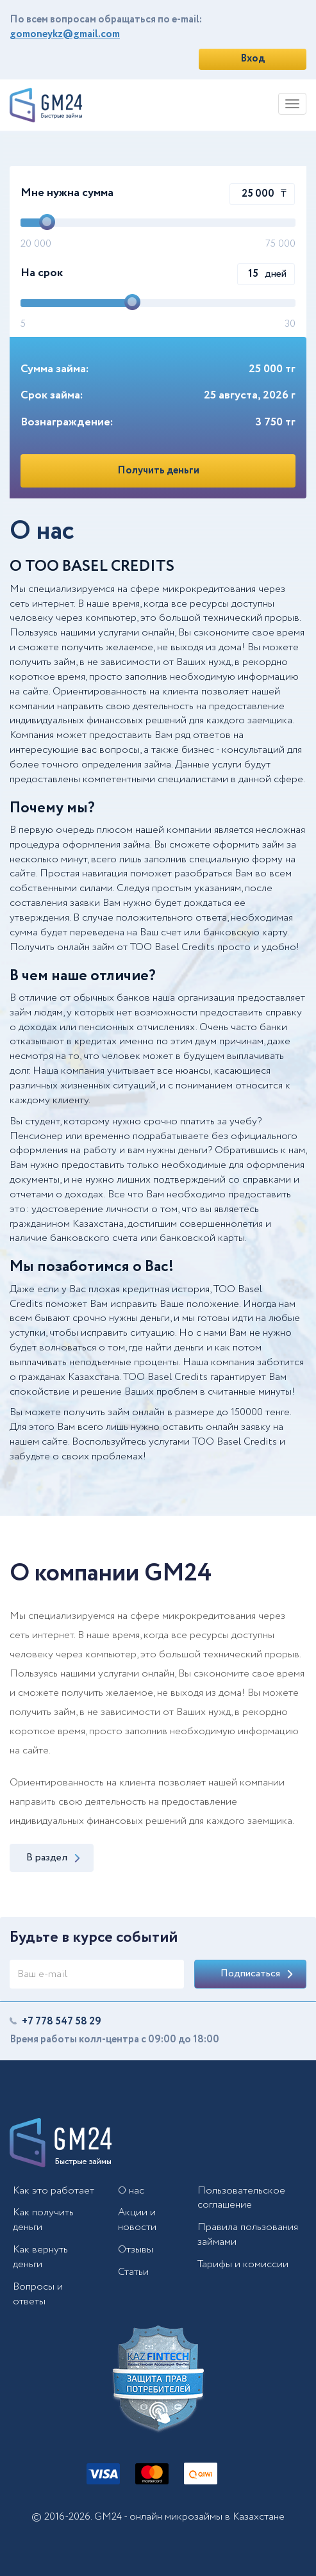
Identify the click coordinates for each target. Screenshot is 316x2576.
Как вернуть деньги (40, 2257)
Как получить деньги (43, 2220)
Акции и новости (137, 2220)
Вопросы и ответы (38, 2294)
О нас (131, 2190)
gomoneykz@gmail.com (65, 34)
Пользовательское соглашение (241, 2198)
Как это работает (53, 2190)
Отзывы (135, 2249)
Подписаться (256, 1973)
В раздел (53, 1857)
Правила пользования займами (247, 2234)
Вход (252, 58)
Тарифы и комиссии (242, 2264)
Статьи (133, 2272)
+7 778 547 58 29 (61, 2021)
